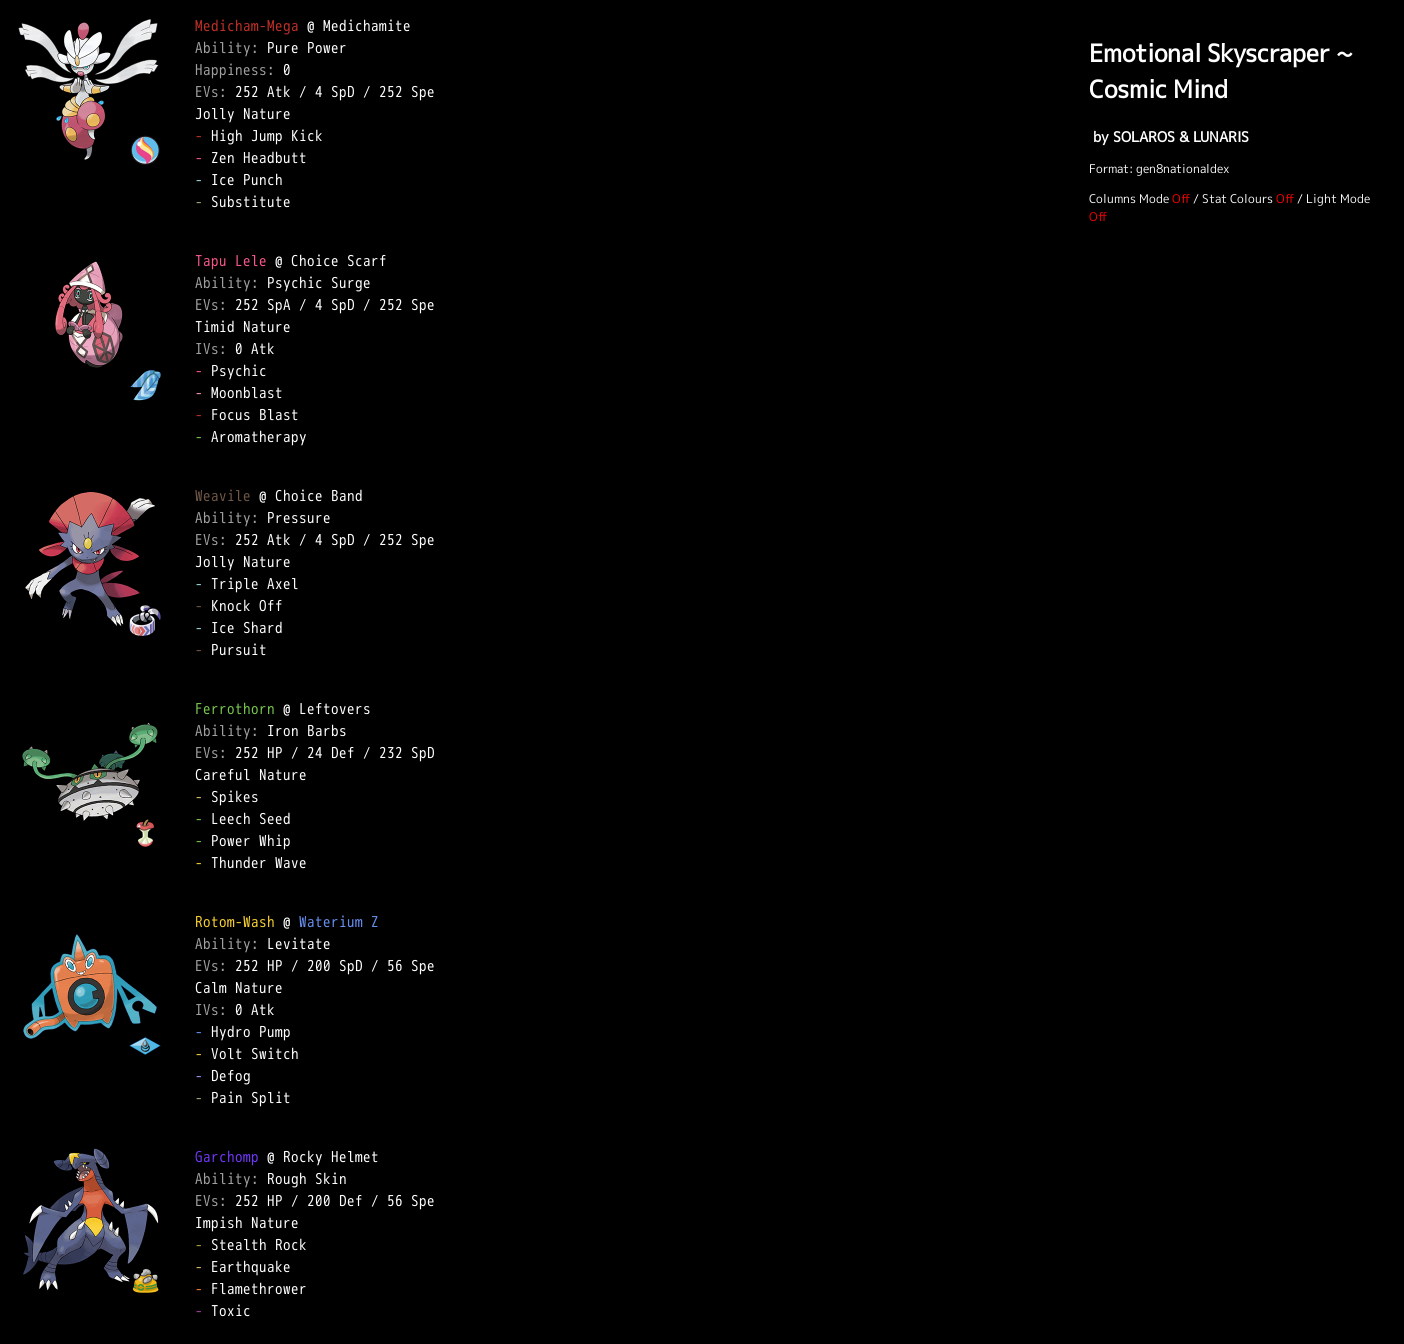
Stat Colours (1237, 198)
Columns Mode (1129, 198)
